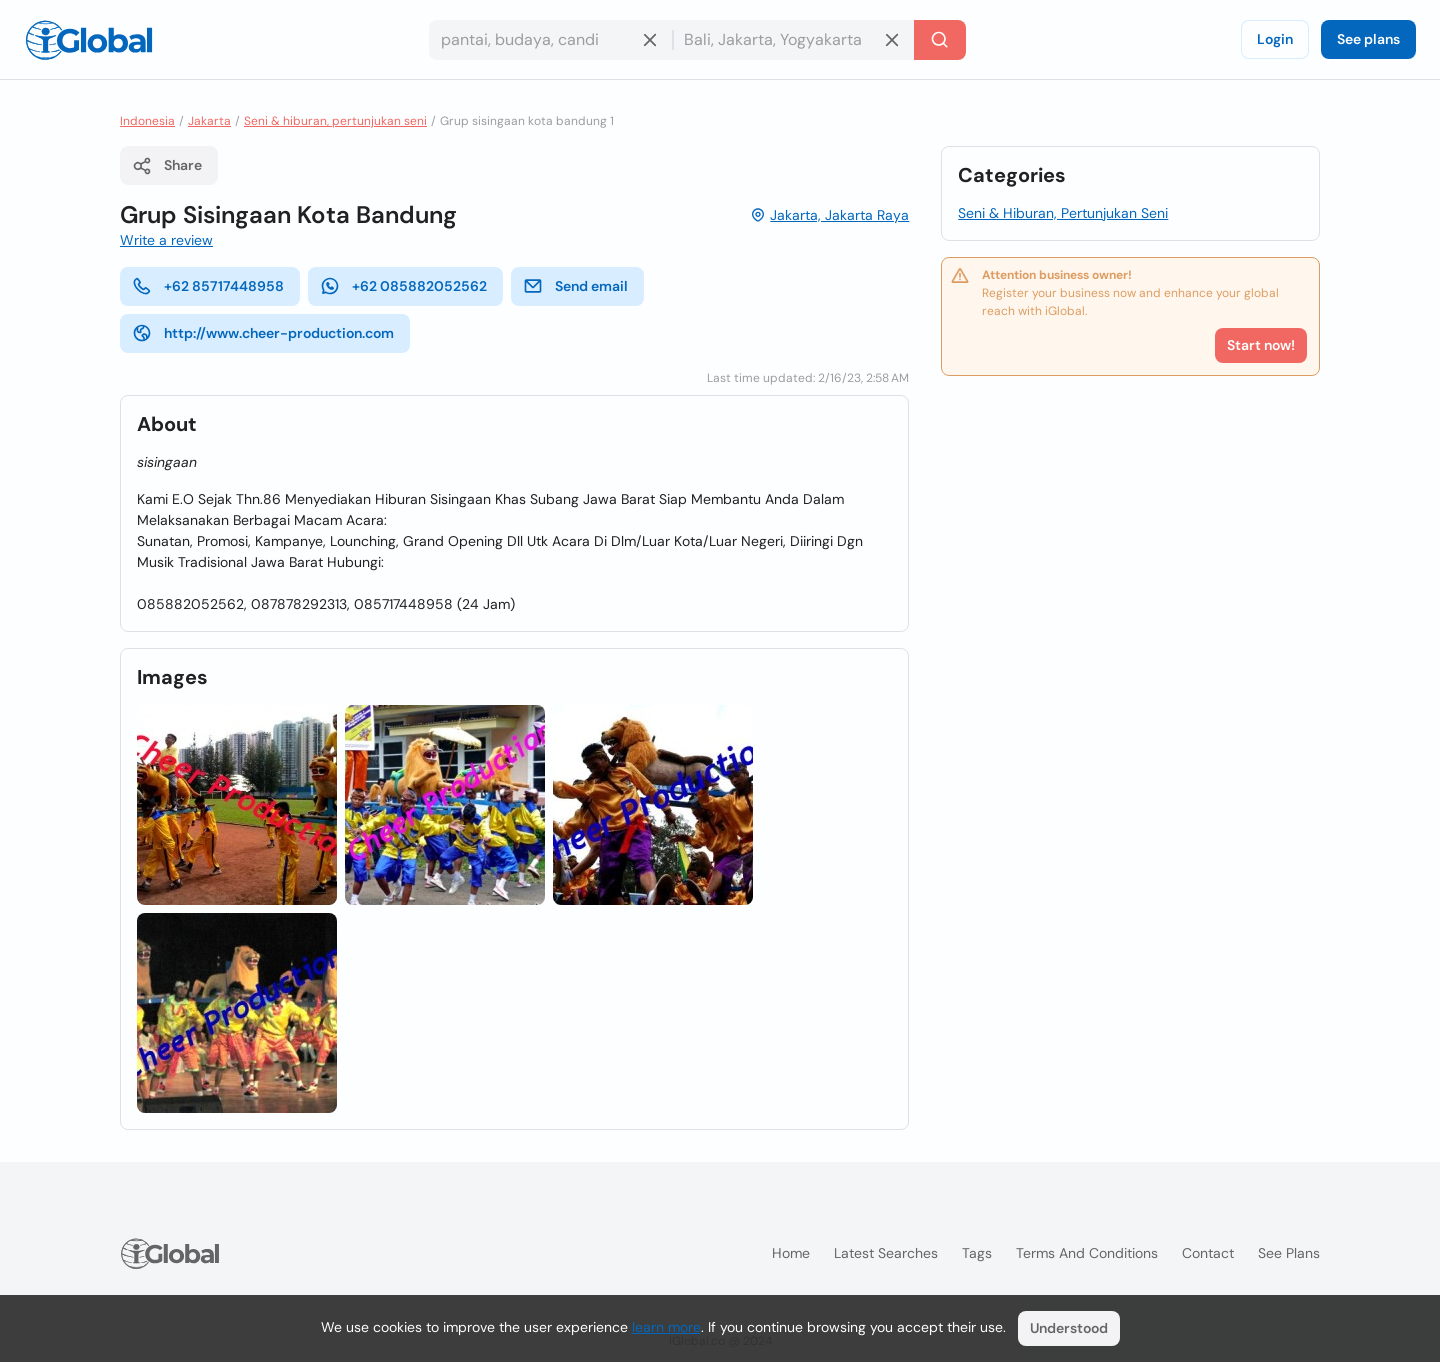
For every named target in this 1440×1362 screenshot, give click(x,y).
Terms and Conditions (1087, 1253)
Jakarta (209, 121)
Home (791, 1253)
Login (1275, 39)
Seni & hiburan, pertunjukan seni (335, 121)
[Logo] (89, 40)
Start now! (1261, 345)
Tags (977, 1253)
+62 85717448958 (208, 286)
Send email (575, 286)
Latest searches (886, 1253)
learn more (666, 1327)
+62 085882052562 (403, 286)
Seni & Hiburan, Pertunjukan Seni (1063, 213)
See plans (1368, 39)
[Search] (940, 40)
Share (167, 166)
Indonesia (147, 121)
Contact (1208, 1253)
